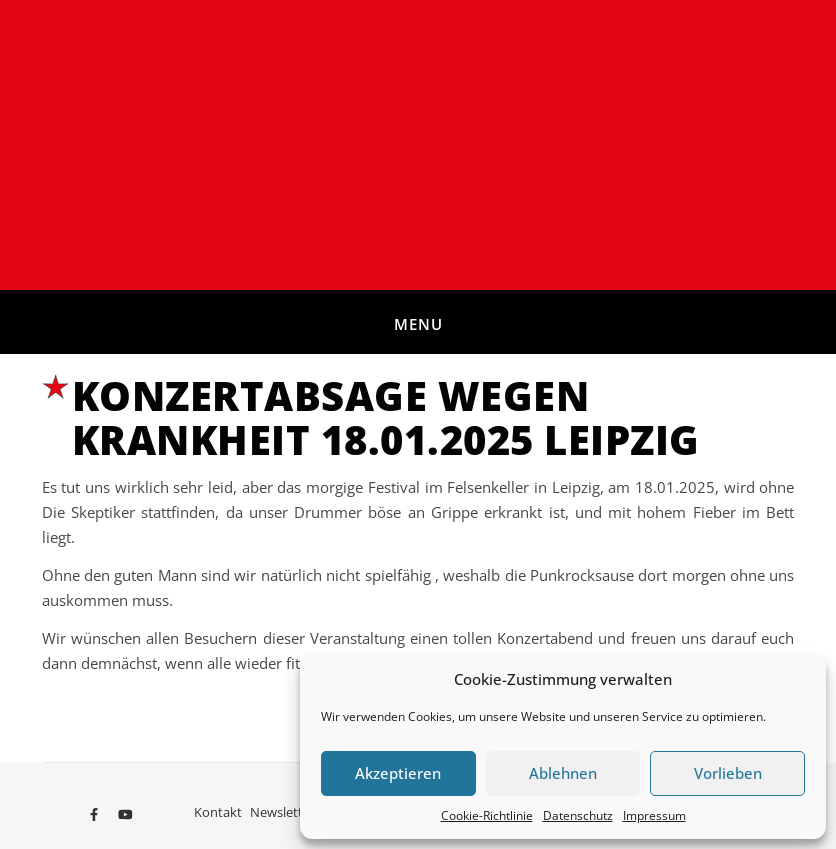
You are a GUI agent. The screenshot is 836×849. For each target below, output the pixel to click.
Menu (418, 324)
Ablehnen (563, 773)
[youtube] (125, 814)
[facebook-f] (95, 814)
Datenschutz (578, 815)
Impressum (654, 815)
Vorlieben (728, 773)
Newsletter (282, 812)
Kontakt (218, 812)
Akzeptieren (398, 773)
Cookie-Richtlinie (487, 815)
